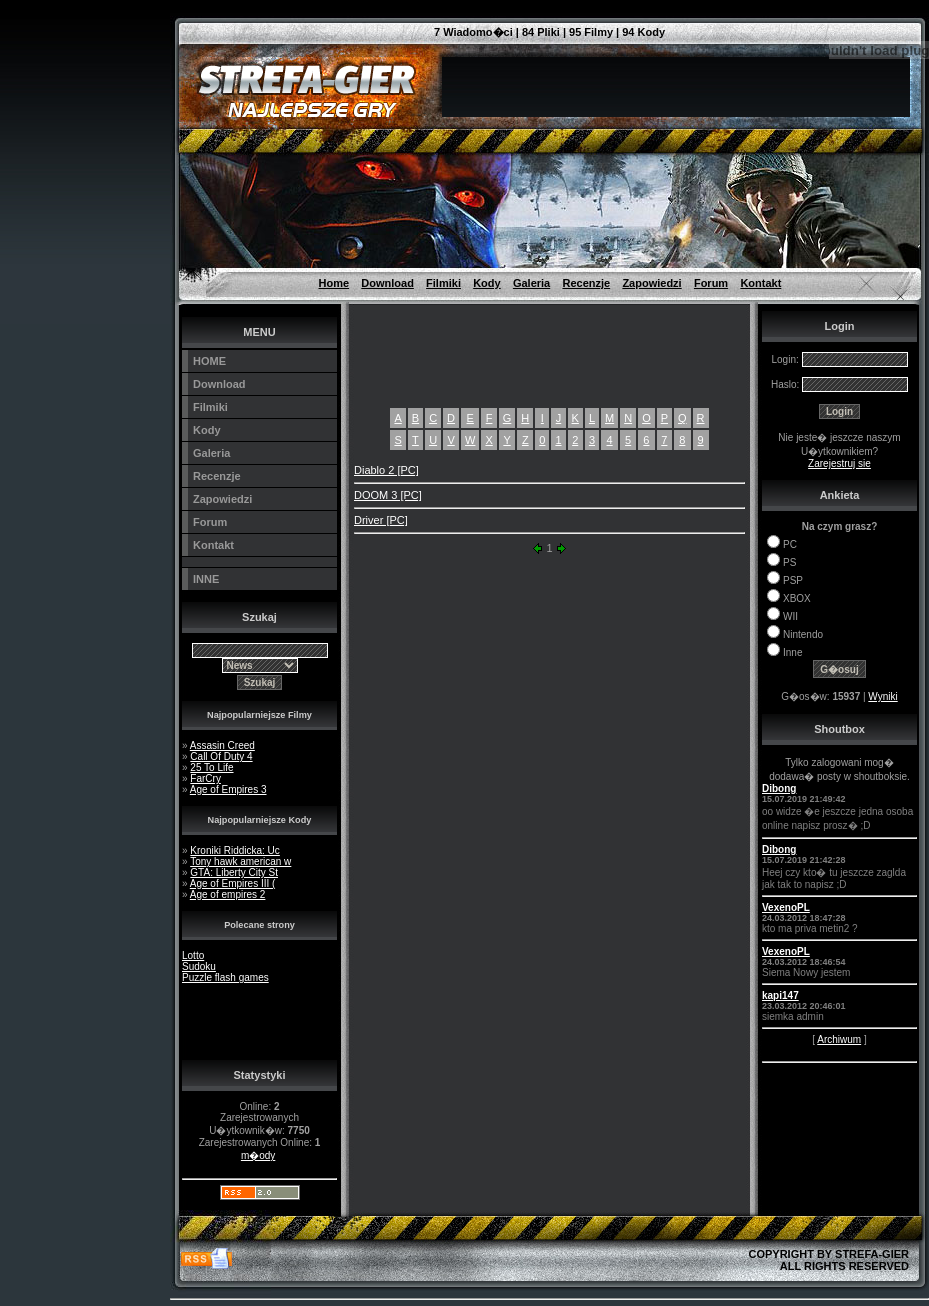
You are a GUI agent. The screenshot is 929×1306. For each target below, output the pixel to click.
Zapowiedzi (651, 283)
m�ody (258, 1155)
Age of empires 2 (228, 894)
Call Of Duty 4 (221, 756)
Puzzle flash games (225, 977)
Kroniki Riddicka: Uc (234, 850)
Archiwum (839, 1039)
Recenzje (586, 283)
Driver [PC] (381, 520)
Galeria (531, 283)
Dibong (779, 788)
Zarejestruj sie (839, 463)
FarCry (205, 778)
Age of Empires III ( (233, 883)
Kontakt (760, 283)
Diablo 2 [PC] (386, 470)
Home (334, 283)
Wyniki (882, 696)
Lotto (193, 955)
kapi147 (780, 995)
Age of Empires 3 (228, 789)
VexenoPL (786, 907)
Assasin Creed (222, 745)
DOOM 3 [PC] (388, 495)
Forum (711, 283)
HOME (209, 361)
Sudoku (199, 966)
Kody (487, 283)
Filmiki (443, 283)
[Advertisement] (80, 45)
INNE (206, 579)
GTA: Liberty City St (234, 872)
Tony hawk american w (240, 861)
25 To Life (211, 767)
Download (387, 283)
